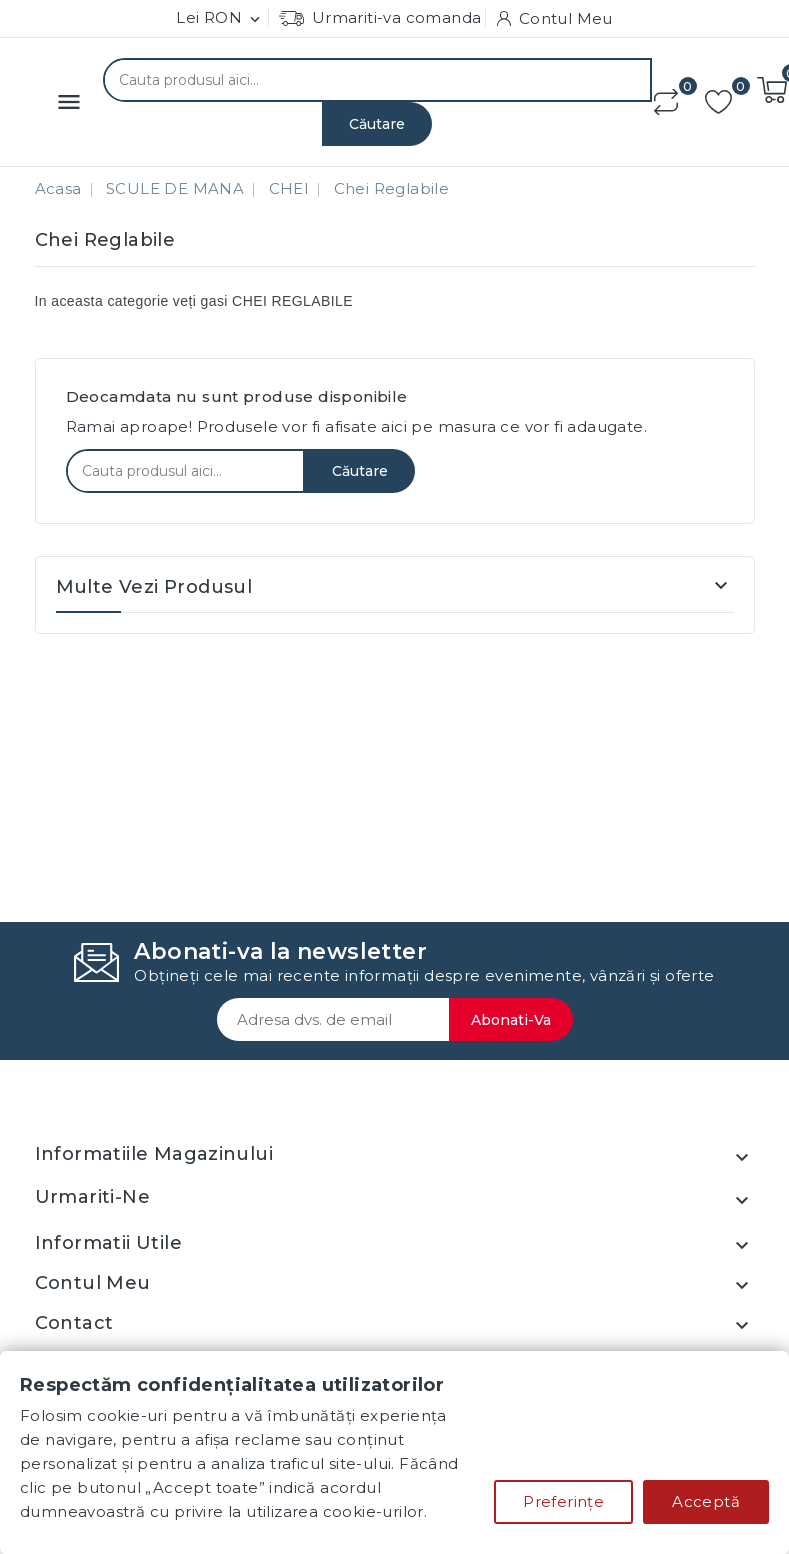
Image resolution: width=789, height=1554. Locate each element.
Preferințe (563, 1501)
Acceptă (706, 1501)
